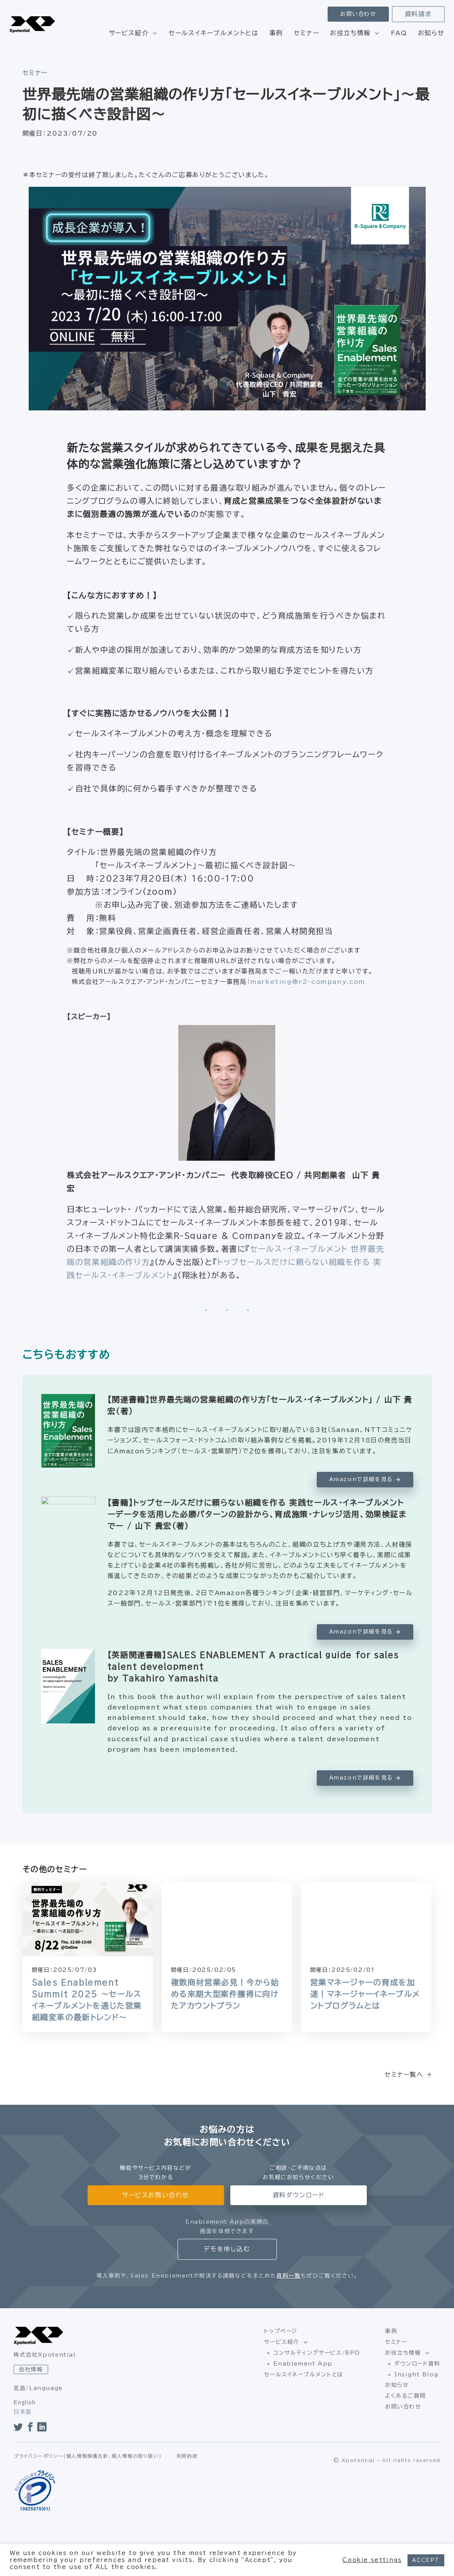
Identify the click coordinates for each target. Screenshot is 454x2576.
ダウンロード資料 (417, 2363)
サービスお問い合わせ (155, 2195)
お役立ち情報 (350, 33)
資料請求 (418, 14)
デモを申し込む (227, 2249)
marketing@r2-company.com (307, 982)
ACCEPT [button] (426, 2560)
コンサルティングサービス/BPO (316, 2352)
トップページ (280, 2331)
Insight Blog (416, 2374)
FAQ (399, 33)
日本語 (23, 2411)
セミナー (306, 33)
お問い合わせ (358, 14)
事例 (276, 33)
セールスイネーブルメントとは (213, 33)
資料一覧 (288, 2275)
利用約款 (187, 2485)
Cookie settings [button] (372, 2560)
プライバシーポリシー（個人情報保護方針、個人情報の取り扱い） (88, 2485)
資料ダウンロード (299, 2195)
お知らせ (431, 33)
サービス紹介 (129, 33)
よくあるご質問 (405, 2396)
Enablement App (302, 2363)
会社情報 (31, 2369)
